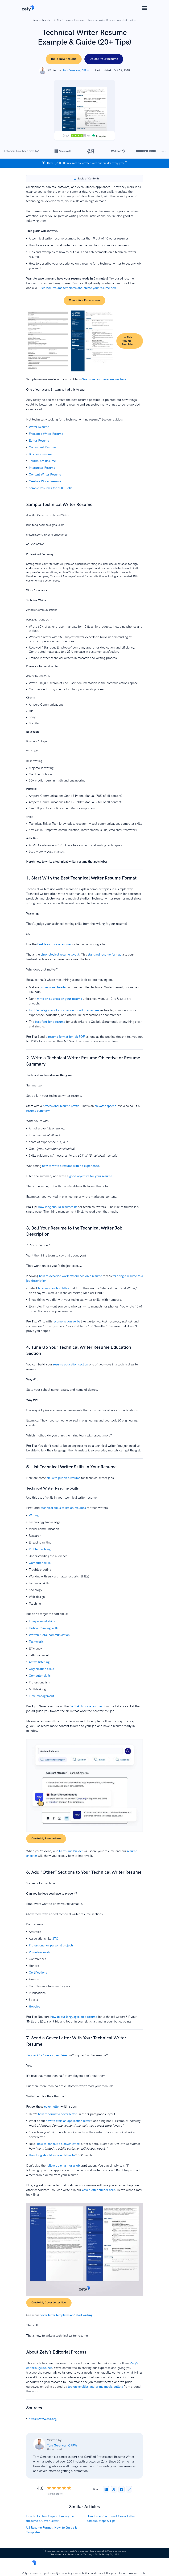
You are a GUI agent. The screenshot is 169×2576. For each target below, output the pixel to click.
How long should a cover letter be (52, 2155)
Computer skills (40, 1563)
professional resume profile (61, 1106)
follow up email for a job (63, 2165)
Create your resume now (84, 300)
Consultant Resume (42, 447)
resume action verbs (66, 1321)
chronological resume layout (60, 954)
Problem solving (40, 1549)
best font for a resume (50, 1022)
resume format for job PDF (66, 1037)
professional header (53, 987)
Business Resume (40, 454)
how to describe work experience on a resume (70, 1276)
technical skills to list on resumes (63, 1508)
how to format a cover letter (57, 2114)
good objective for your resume (90, 1176)
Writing (34, 1515)
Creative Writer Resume (45, 481)
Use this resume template (127, 341)
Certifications (38, 1972)
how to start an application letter (68, 2121)
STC (55, 1939)
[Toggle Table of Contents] (86, 179)
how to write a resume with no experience (70, 1166)
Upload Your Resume (104, 59)
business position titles (53, 1288)
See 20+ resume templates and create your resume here (78, 288)
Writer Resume (39, 427)
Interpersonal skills (42, 1621)
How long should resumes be (57, 1207)
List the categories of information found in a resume (64, 1010)
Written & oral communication (49, 1635)
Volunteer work (39, 1952)
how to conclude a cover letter (58, 2144)
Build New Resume (63, 59)
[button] (144, 8)
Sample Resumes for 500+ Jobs (50, 488)
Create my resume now (46, 1838)
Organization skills (41, 1669)
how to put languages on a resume (73, 2017)
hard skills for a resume (85, 1706)
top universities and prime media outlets (95, 2387)
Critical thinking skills (43, 1628)
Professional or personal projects (51, 1945)
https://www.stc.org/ (43, 2419)
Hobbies (34, 2006)
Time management (41, 1696)
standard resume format (104, 954)
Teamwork (36, 1642)
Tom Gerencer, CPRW (76, 70)
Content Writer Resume (45, 474)
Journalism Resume (42, 461)
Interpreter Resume (42, 468)
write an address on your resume (59, 999)
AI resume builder (71, 1851)
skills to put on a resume (63, 1478)
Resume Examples (74, 20)
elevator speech (105, 1106)
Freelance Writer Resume (46, 434)
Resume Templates (43, 20)
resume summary (38, 1111)
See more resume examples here (104, 379)
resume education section (70, 1364)
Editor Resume (39, 440)
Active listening (39, 1662)
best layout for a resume (54, 944)
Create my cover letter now (48, 2302)
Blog (58, 20)
